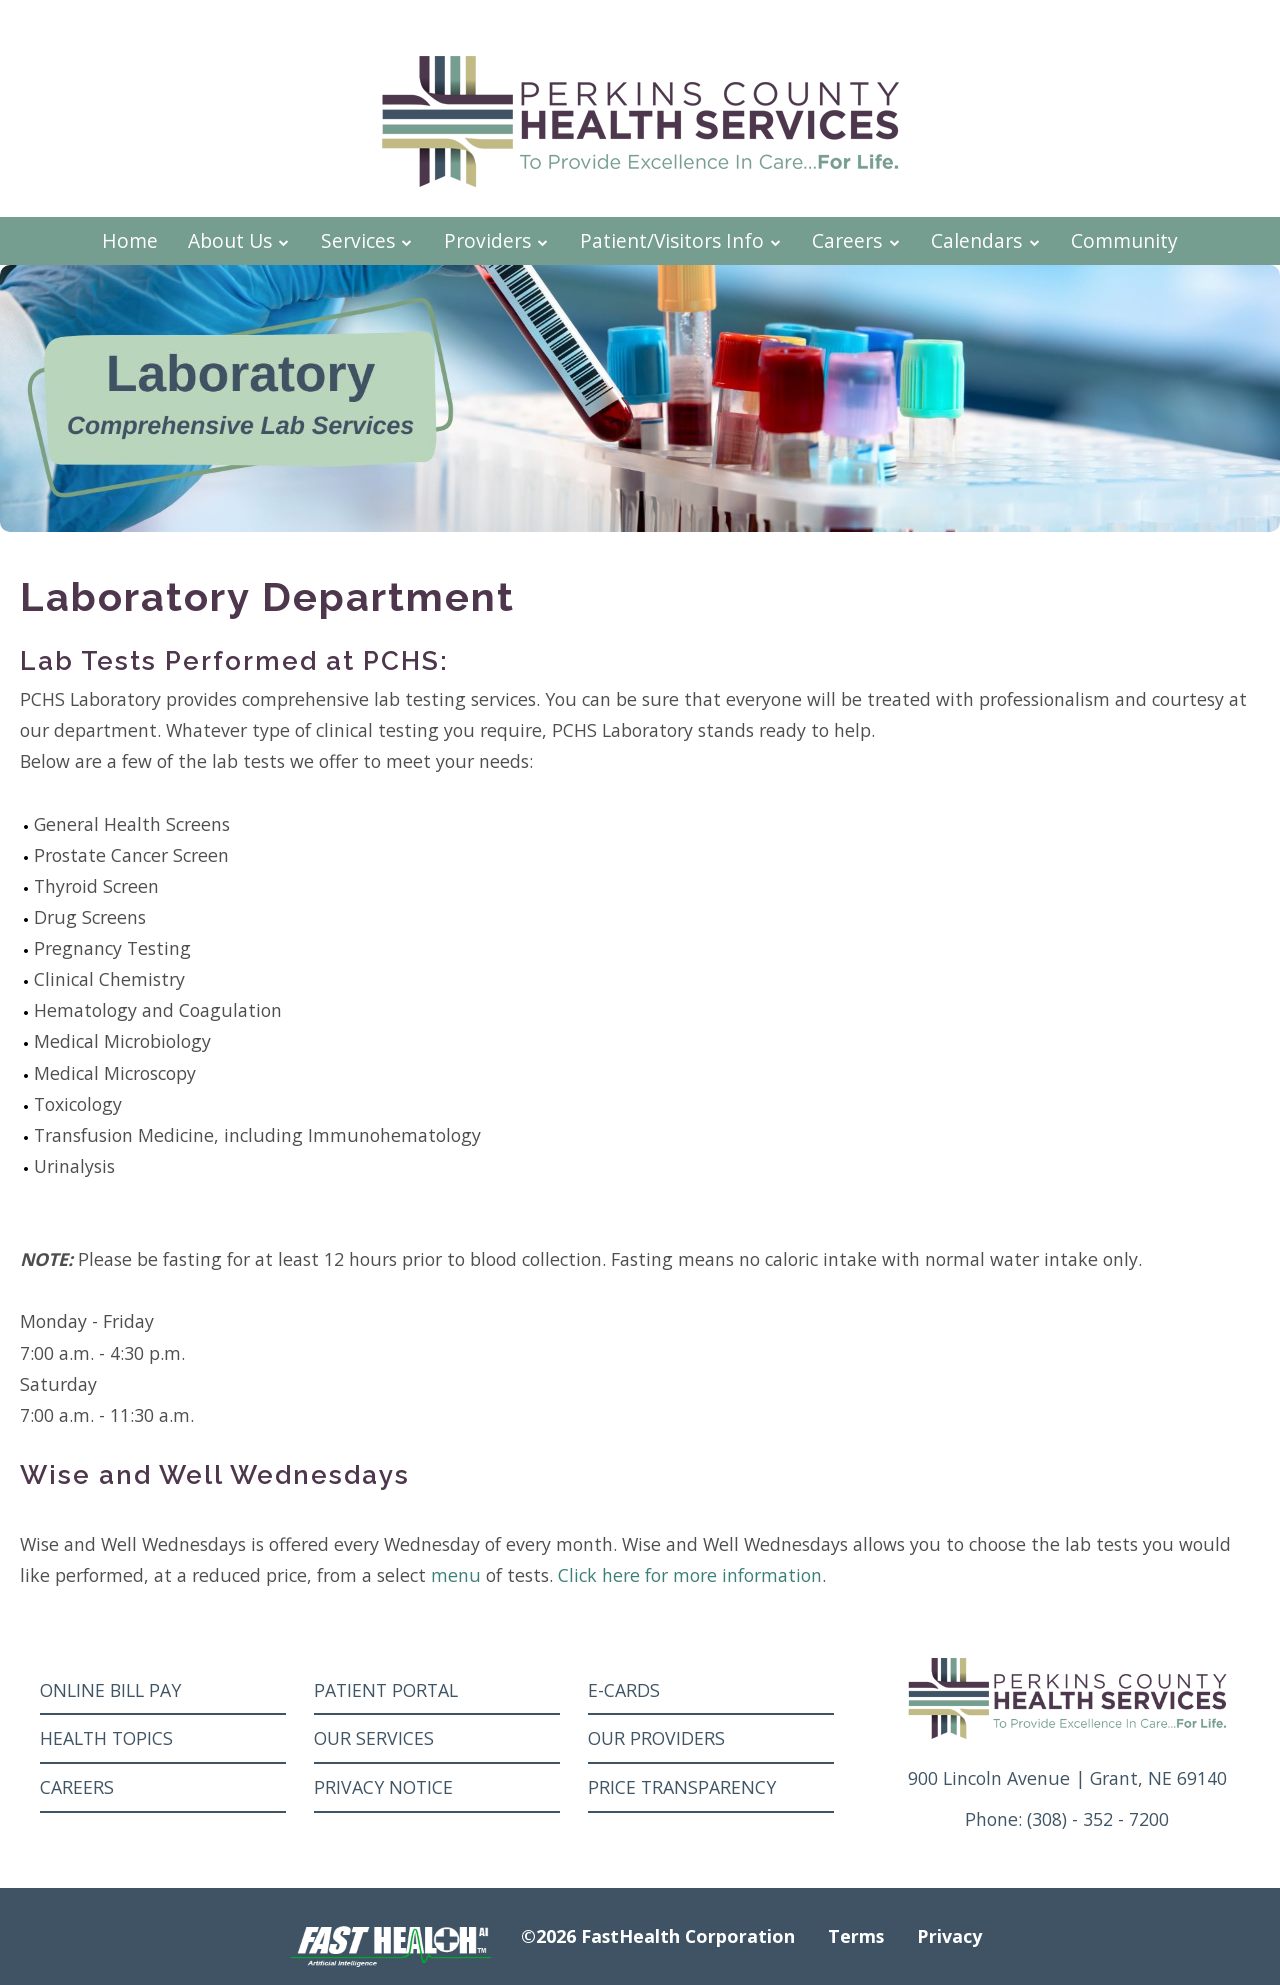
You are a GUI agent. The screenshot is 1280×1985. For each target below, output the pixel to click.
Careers (856, 240)
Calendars (986, 240)
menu (456, 1575)
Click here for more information (690, 1575)
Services (367, 240)
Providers (497, 240)
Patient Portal (386, 1690)
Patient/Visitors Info (681, 240)
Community (1124, 240)
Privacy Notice (383, 1787)
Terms (856, 1936)
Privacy (949, 1936)
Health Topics (106, 1738)
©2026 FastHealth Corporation (658, 1936)
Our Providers (656, 1738)
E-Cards (624, 1690)
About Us (239, 240)
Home (130, 240)
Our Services (374, 1738)
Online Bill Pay (110, 1690)
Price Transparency (682, 1787)
